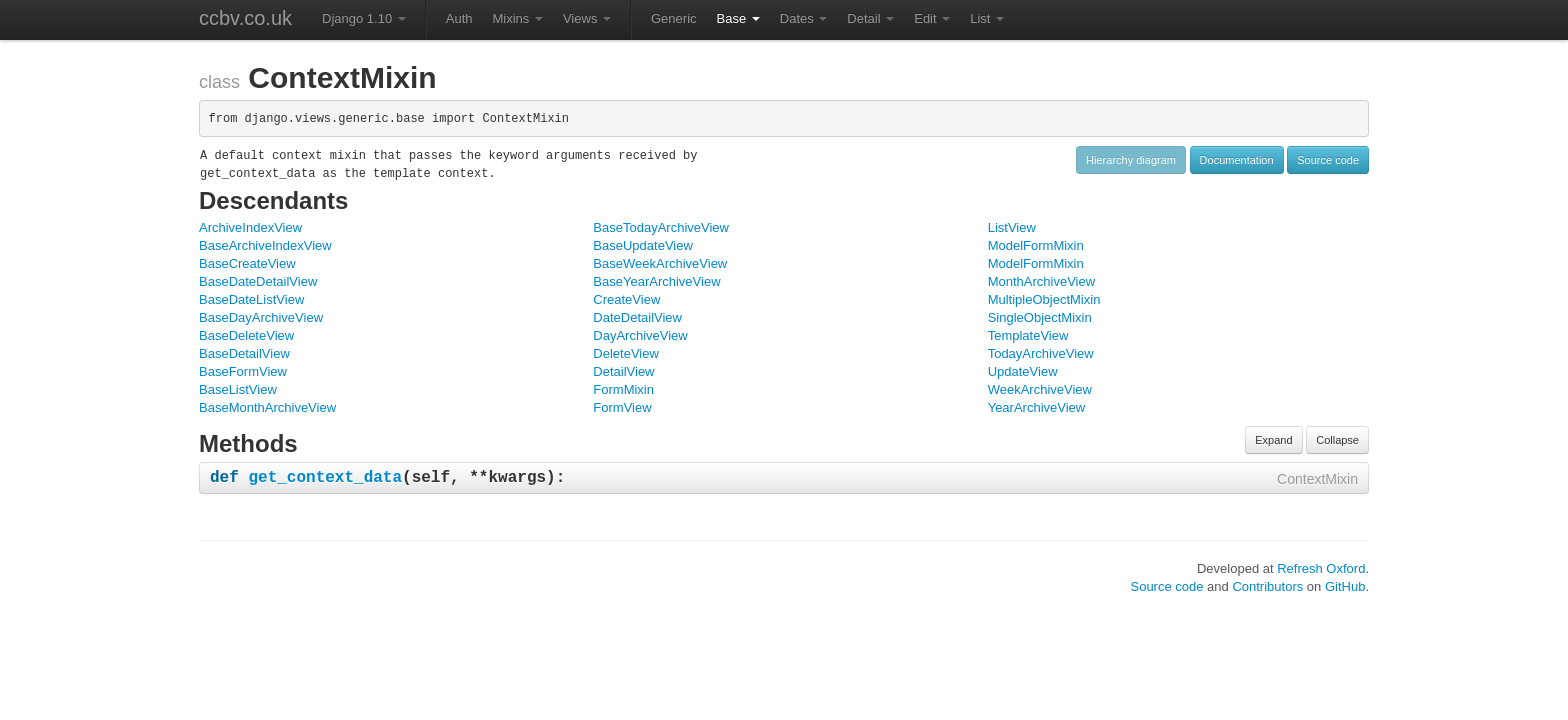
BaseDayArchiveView (261, 317)
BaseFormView (243, 371)
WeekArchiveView (1040, 389)
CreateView (626, 299)
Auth (459, 18)
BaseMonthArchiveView (267, 407)
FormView (622, 407)
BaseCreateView (247, 263)
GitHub (1345, 586)
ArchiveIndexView (250, 227)
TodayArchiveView (1041, 353)
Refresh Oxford (1321, 568)
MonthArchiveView (1041, 281)
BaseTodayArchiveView (661, 227)
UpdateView (1023, 371)
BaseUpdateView (643, 245)
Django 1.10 (364, 18)
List (987, 18)
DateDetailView (637, 317)
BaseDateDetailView (258, 281)
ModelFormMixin (1036, 245)
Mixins (517, 18)
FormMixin (623, 389)
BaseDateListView (251, 299)
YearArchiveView (1037, 407)
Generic (674, 18)
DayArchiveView (640, 335)
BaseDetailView (244, 353)
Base (738, 18)
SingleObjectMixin (1040, 317)
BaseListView (238, 389)
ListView (1012, 227)
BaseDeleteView (246, 335)
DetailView (623, 371)
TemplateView (1028, 335)
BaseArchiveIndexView (265, 245)
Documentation (1237, 160)
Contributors (1267, 586)
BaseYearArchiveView (656, 281)
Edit (932, 18)
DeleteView (626, 353)
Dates (804, 18)
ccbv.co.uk (245, 18)
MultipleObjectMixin (1044, 299)
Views (587, 18)
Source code (1328, 160)
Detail (870, 18)
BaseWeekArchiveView (660, 263)
